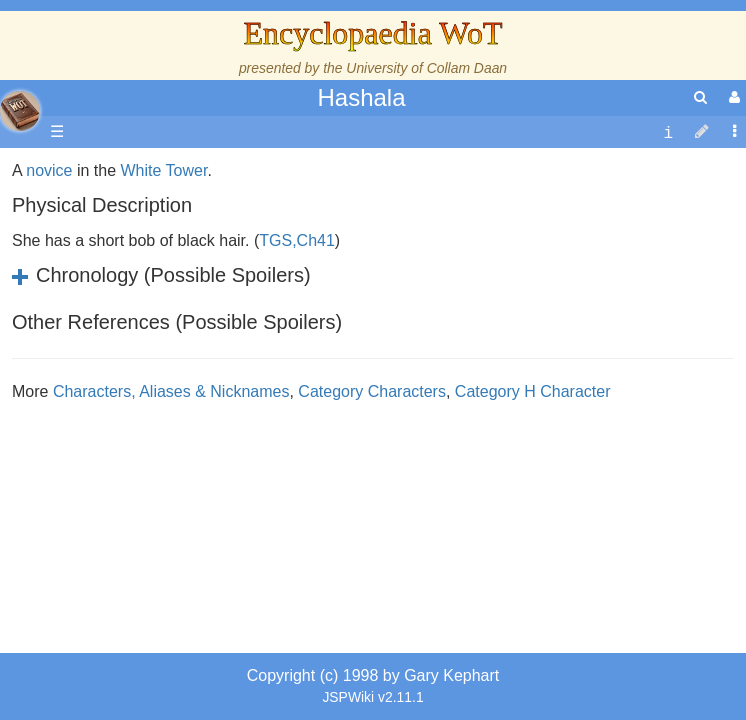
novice (49, 296)
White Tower (164, 296)
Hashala (361, 97)
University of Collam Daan (426, 68)
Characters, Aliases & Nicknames (171, 517)
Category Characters (372, 517)
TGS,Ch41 (297, 366)
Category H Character (533, 517)
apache (20, 111)
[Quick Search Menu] (700, 97)
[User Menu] (732, 97)
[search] (700, 97)
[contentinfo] (668, 132)
